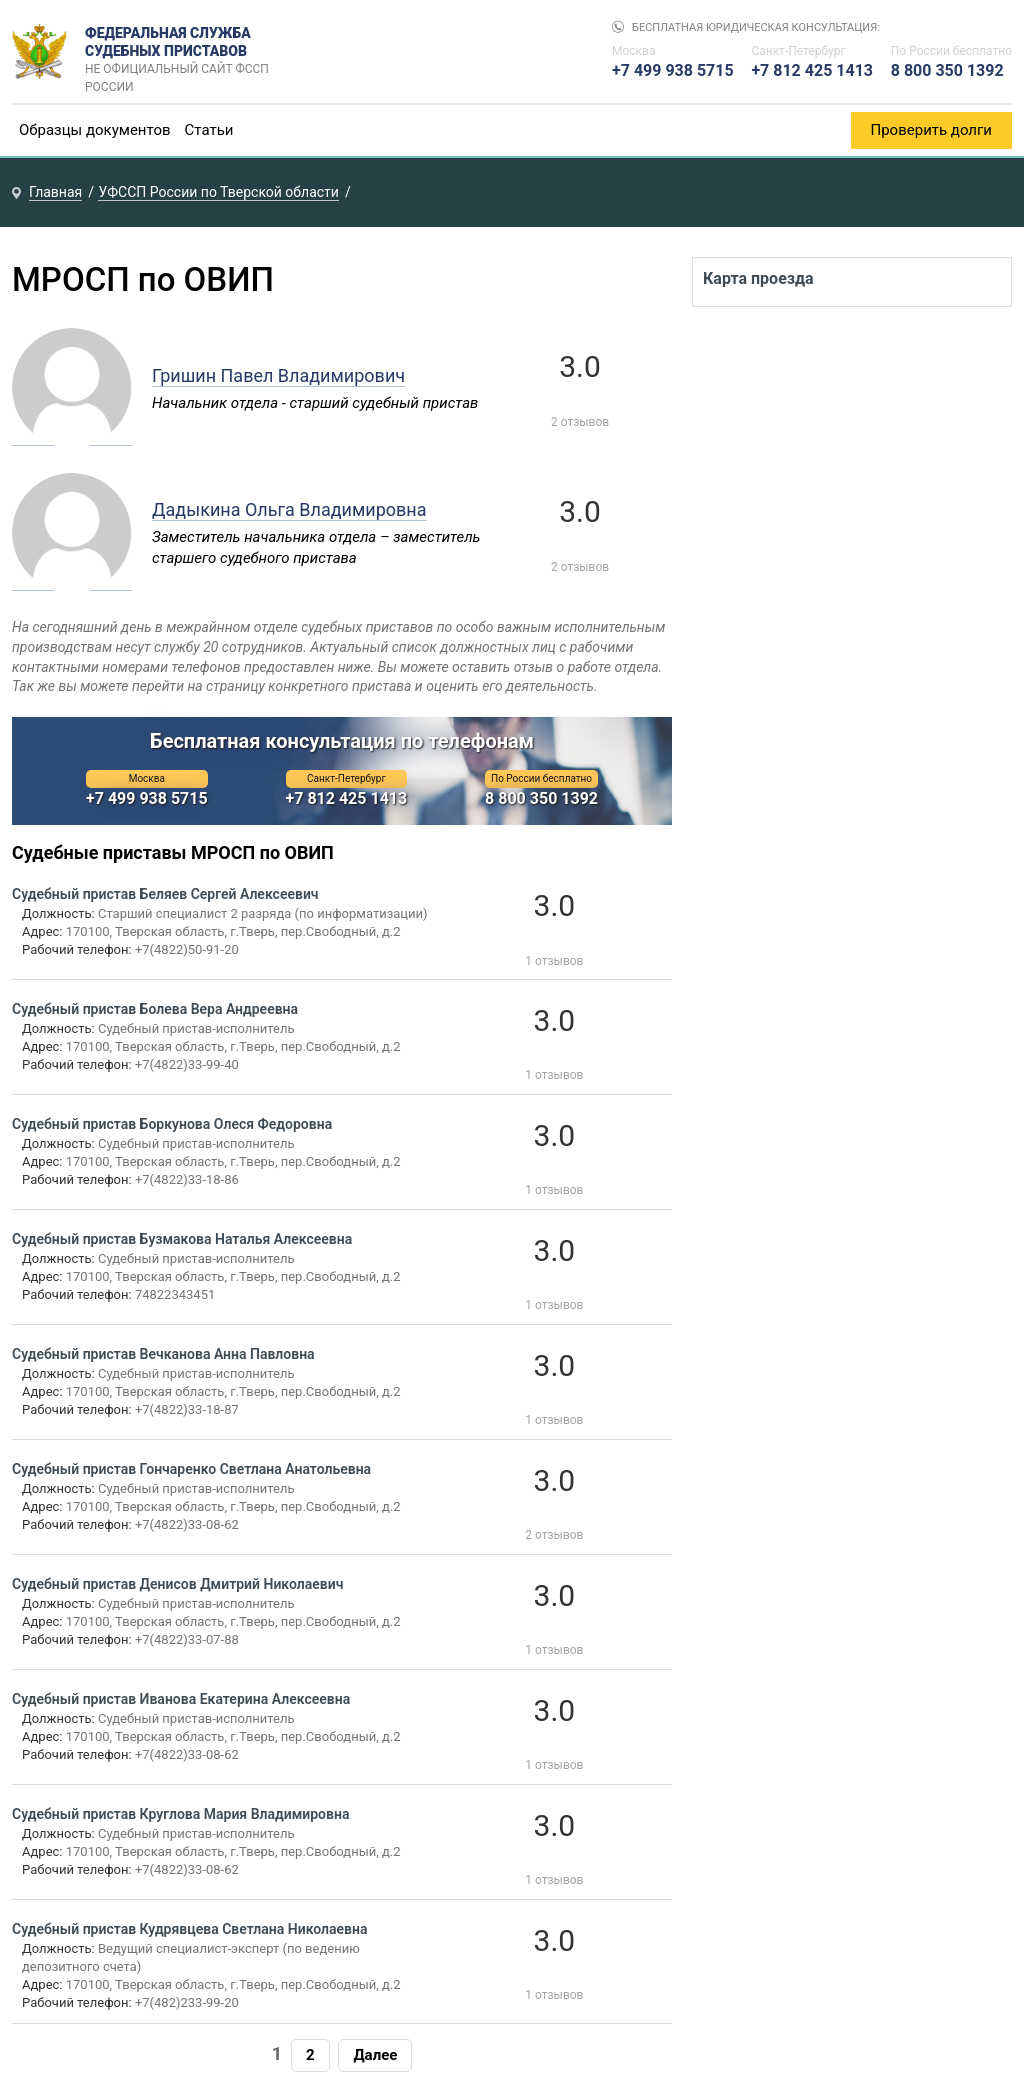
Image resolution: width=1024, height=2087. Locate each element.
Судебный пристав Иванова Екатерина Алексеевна (181, 1699)
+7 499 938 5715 (673, 70)
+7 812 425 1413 (812, 70)
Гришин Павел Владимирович (278, 375)
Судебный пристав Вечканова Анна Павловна (163, 1354)
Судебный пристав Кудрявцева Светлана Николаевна (189, 1929)
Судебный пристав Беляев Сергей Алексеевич (165, 894)
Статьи (209, 130)
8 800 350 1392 (947, 70)
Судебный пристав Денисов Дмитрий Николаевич (177, 1584)
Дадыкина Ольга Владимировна (289, 509)
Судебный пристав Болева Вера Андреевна (155, 1009)
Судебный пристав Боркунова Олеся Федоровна (172, 1124)
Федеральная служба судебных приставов (183, 52)
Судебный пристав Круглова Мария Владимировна (180, 1814)
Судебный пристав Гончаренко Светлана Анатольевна (191, 1469)
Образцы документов (95, 130)
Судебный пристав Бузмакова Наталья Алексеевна (182, 1239)
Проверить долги (932, 130)
